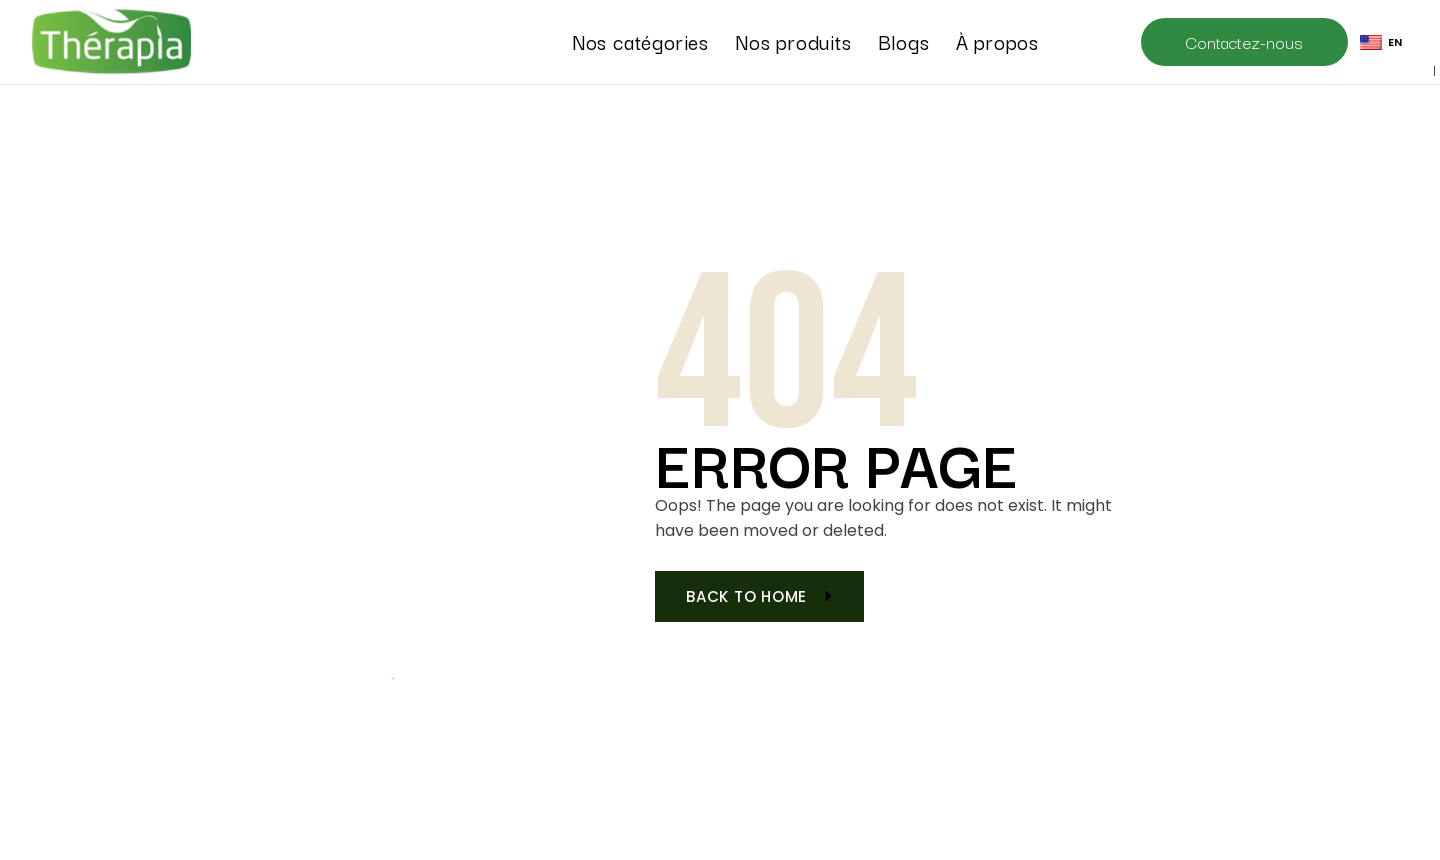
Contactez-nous (1244, 41)
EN (1381, 42)
